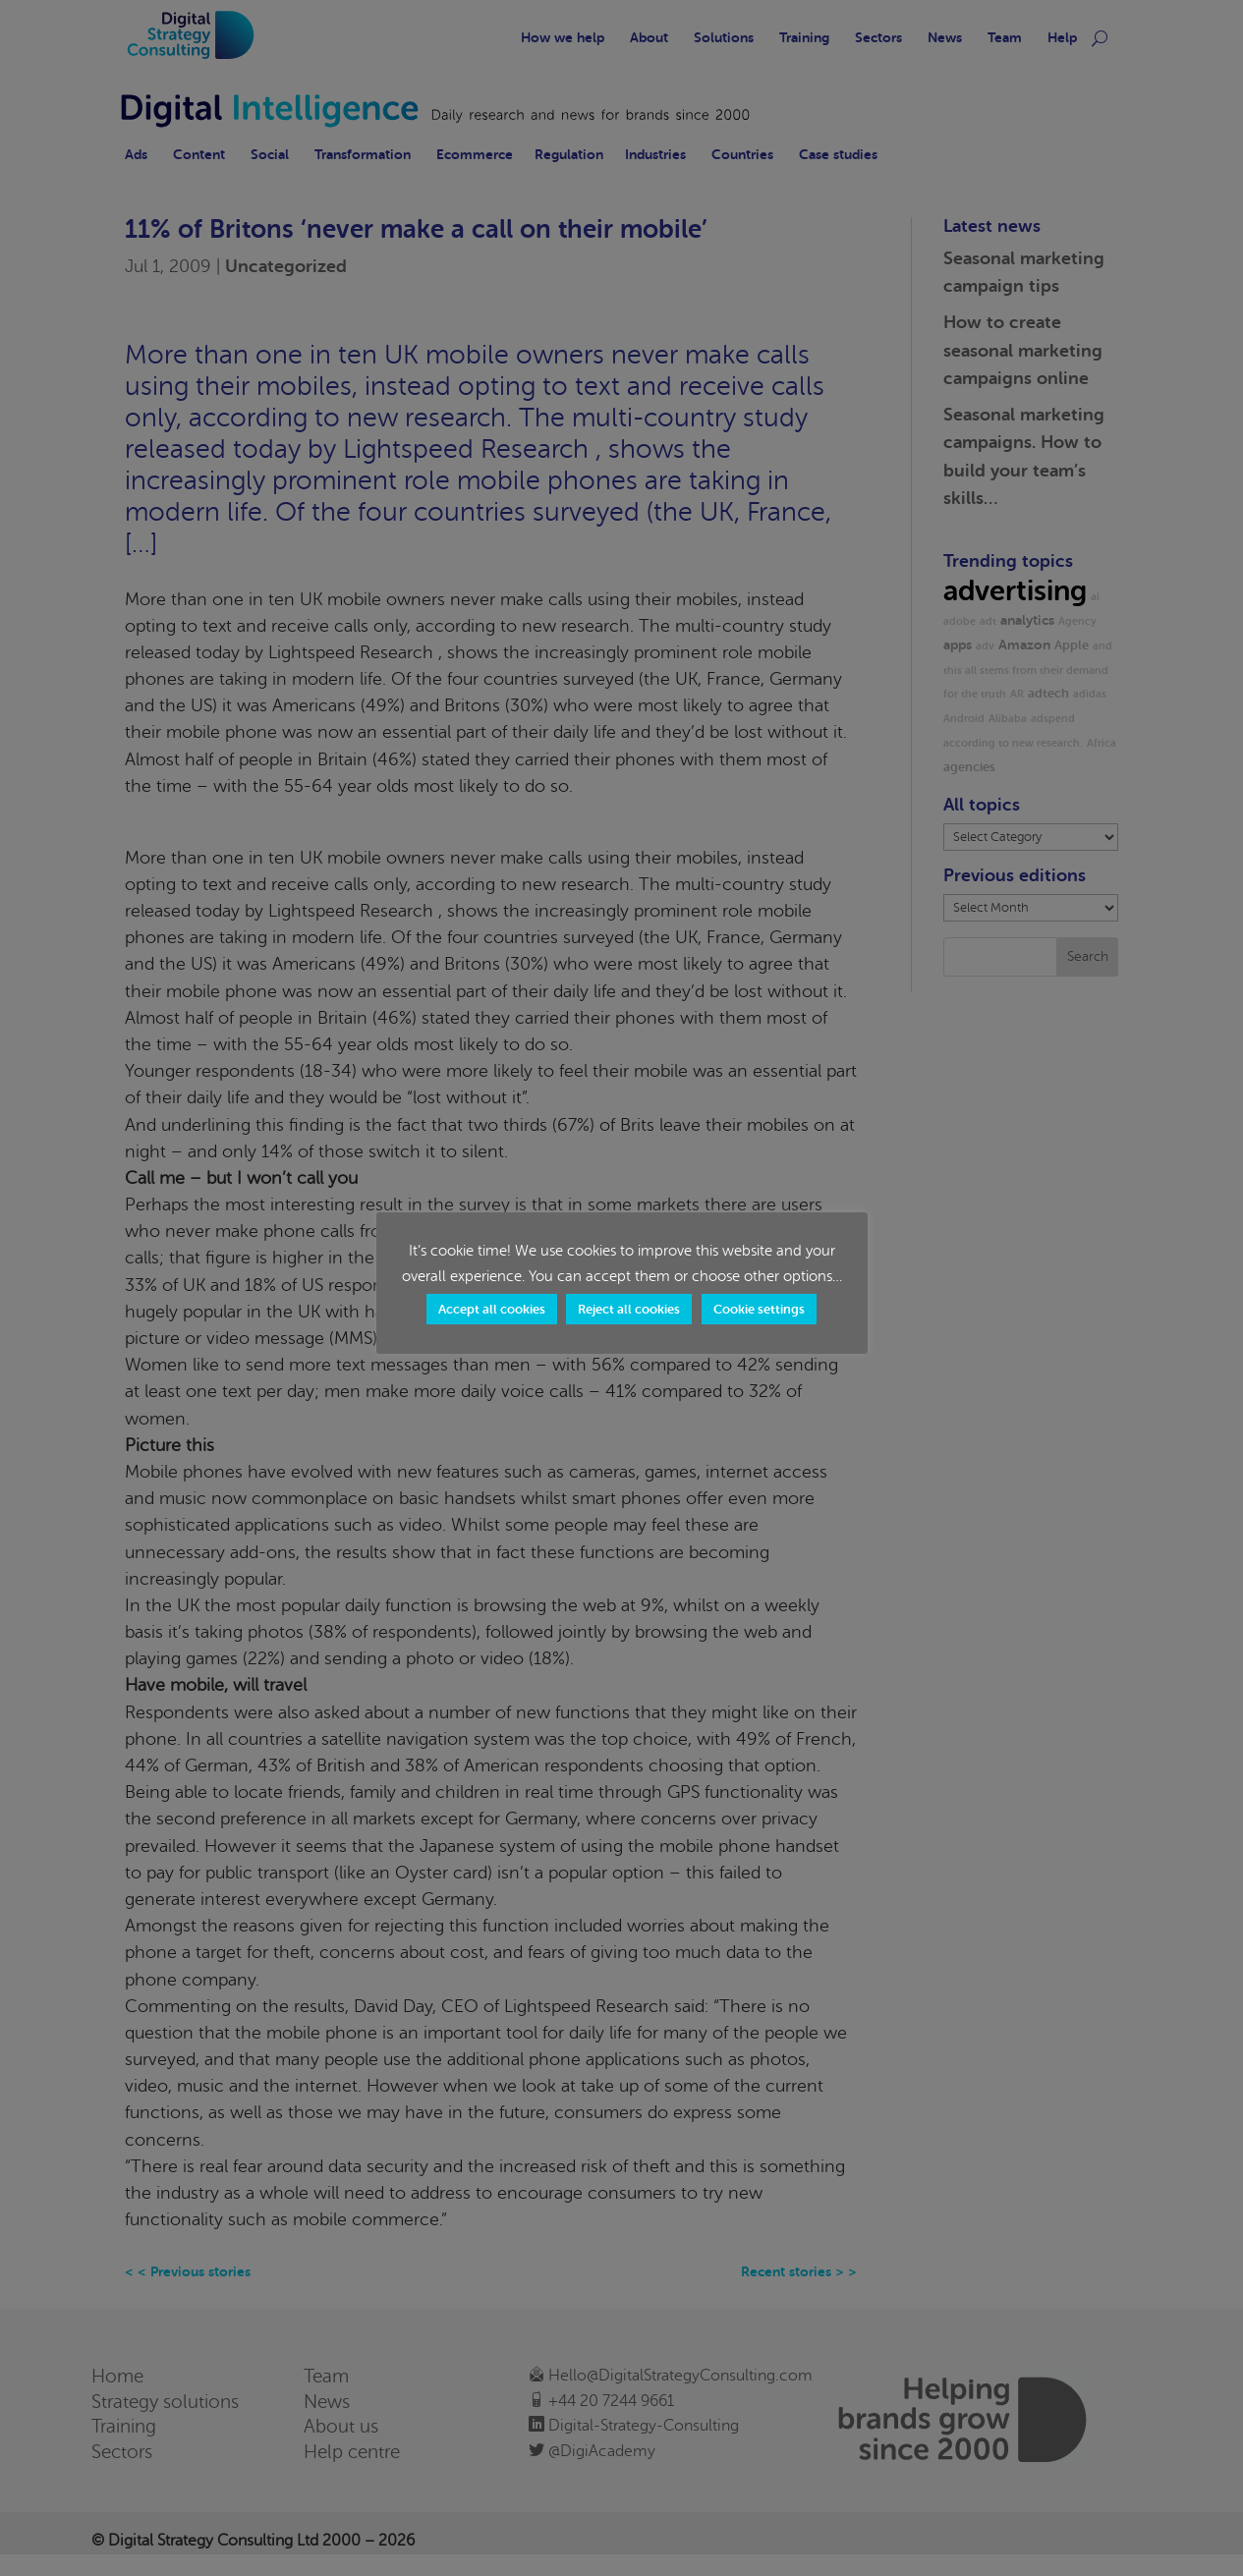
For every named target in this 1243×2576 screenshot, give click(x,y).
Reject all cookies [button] (629, 1309)
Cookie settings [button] (759, 1309)
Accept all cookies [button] (491, 1309)
